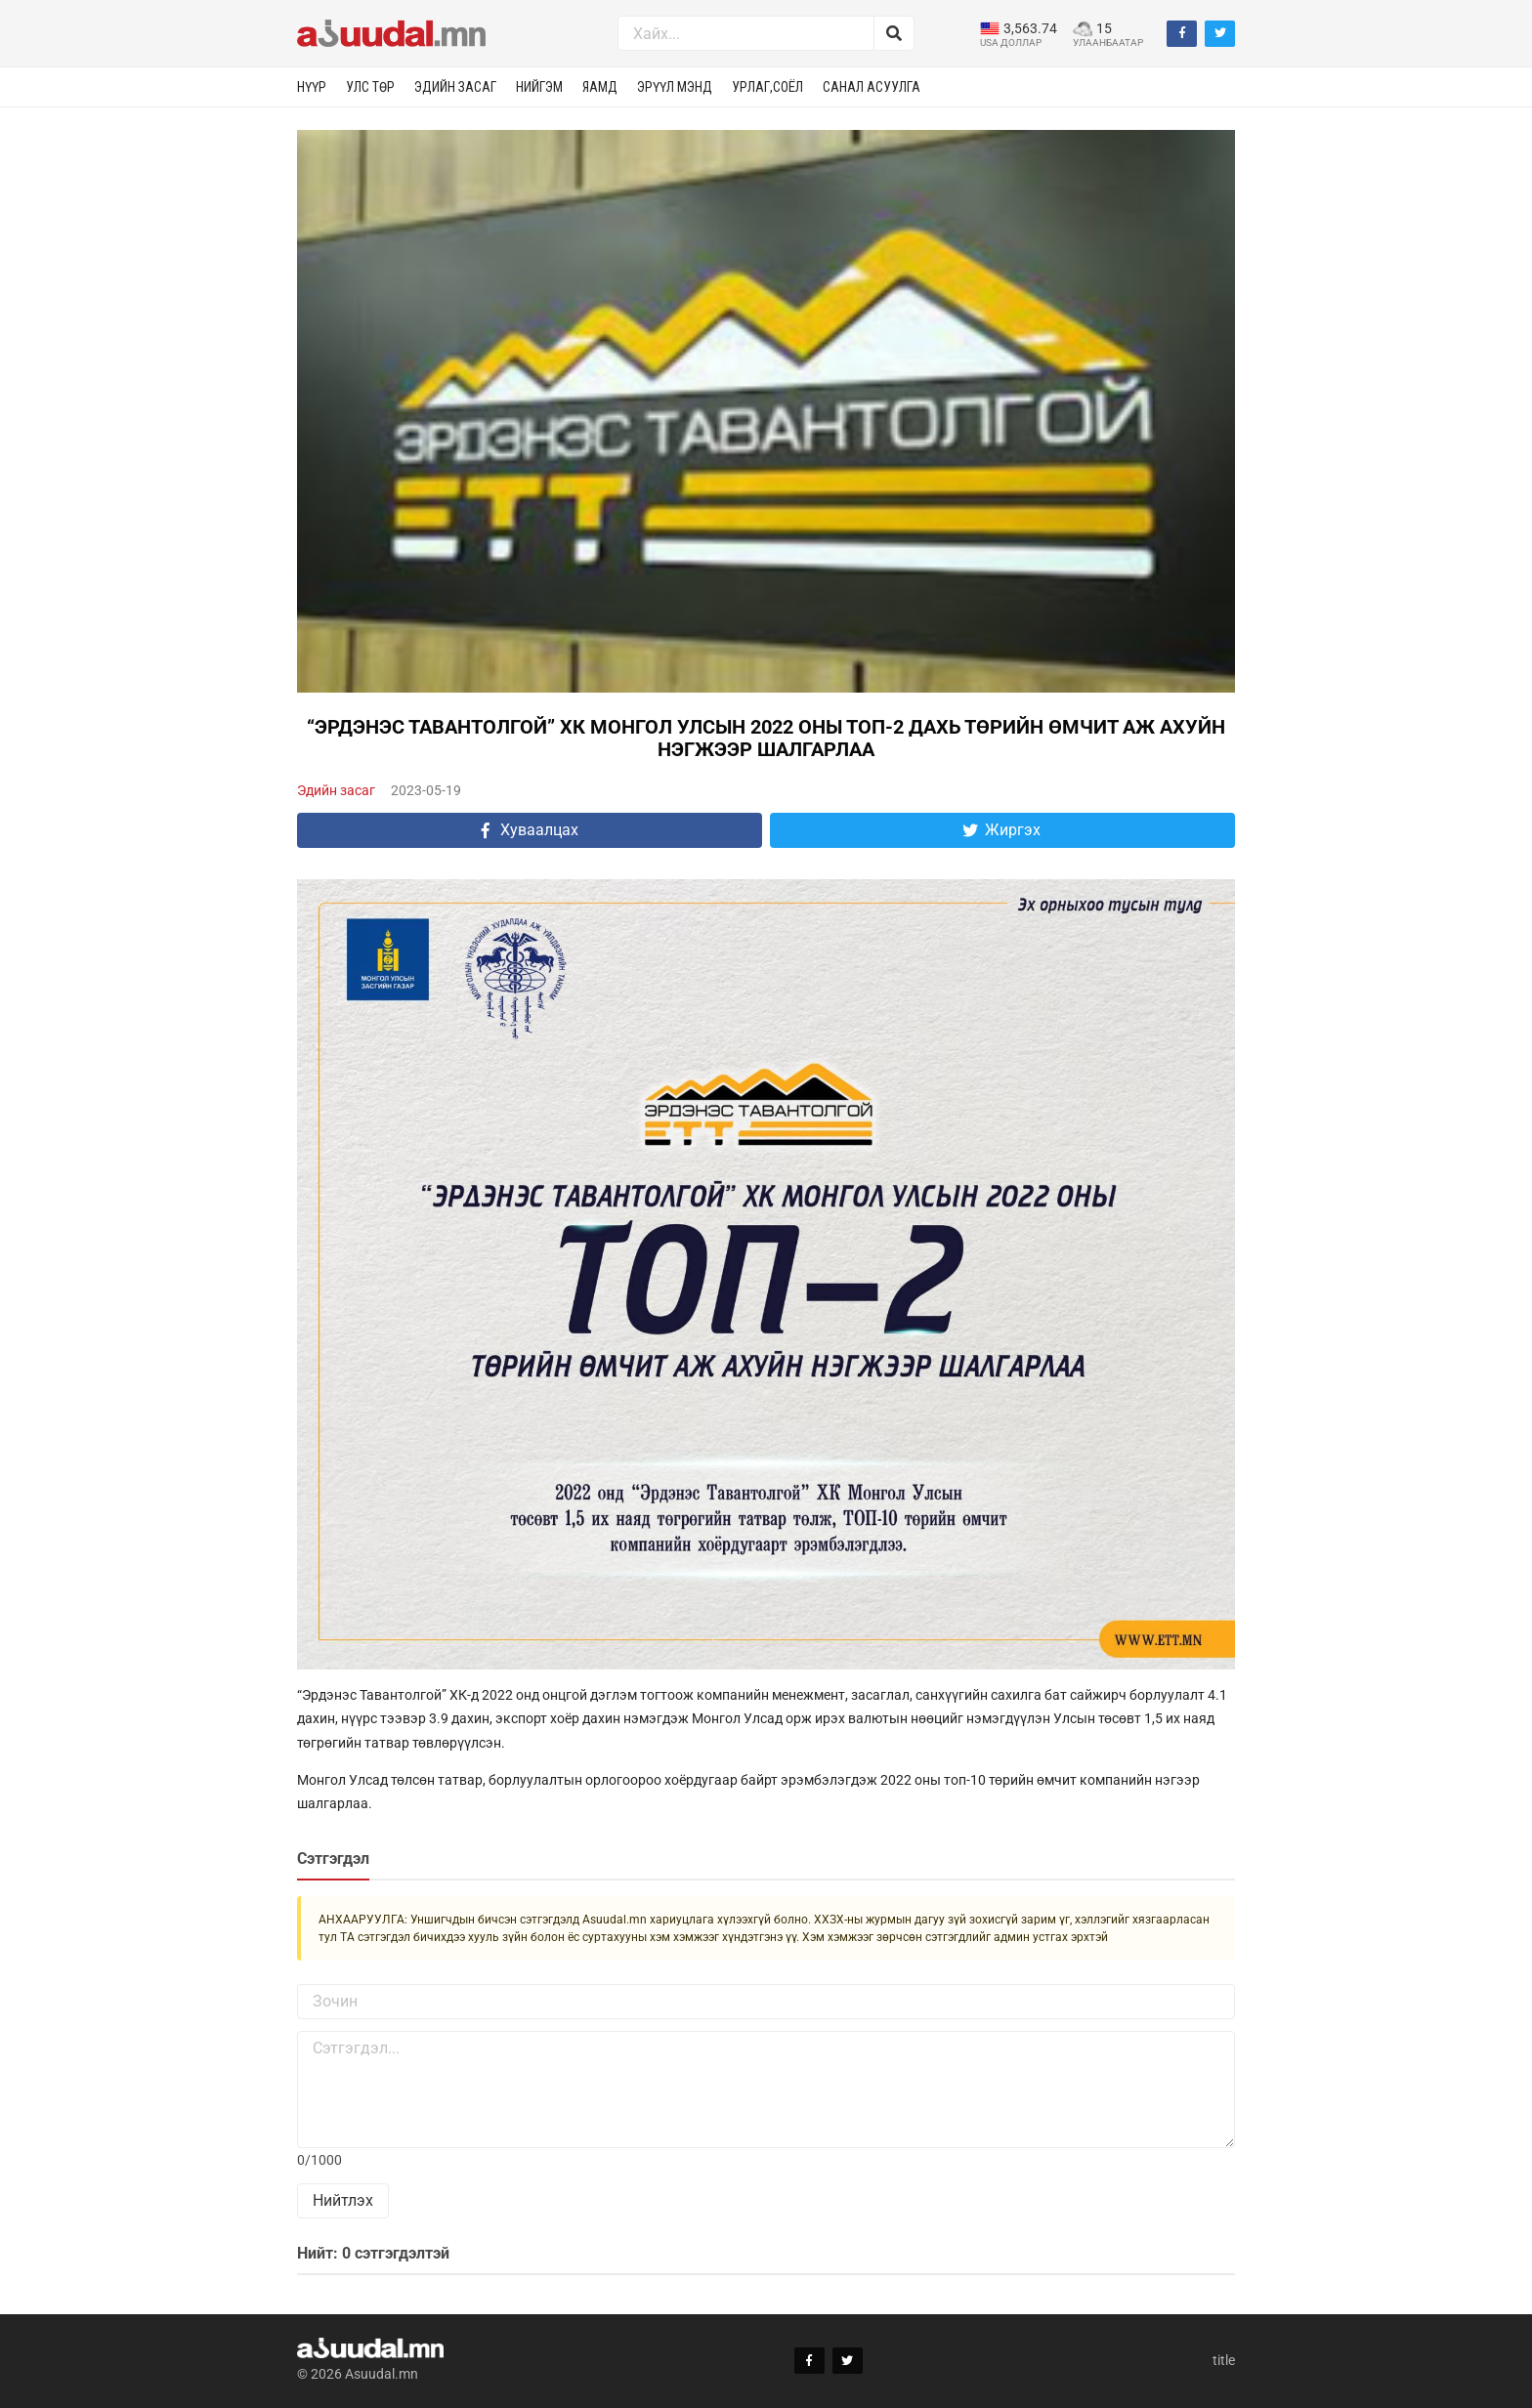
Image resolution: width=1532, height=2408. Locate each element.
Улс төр (370, 87)
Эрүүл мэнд (674, 87)
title (1224, 2360)
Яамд (599, 87)
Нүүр (311, 87)
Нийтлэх (343, 2200)
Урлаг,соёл (767, 87)
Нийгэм (539, 87)
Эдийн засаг (455, 87)
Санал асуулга (871, 87)
